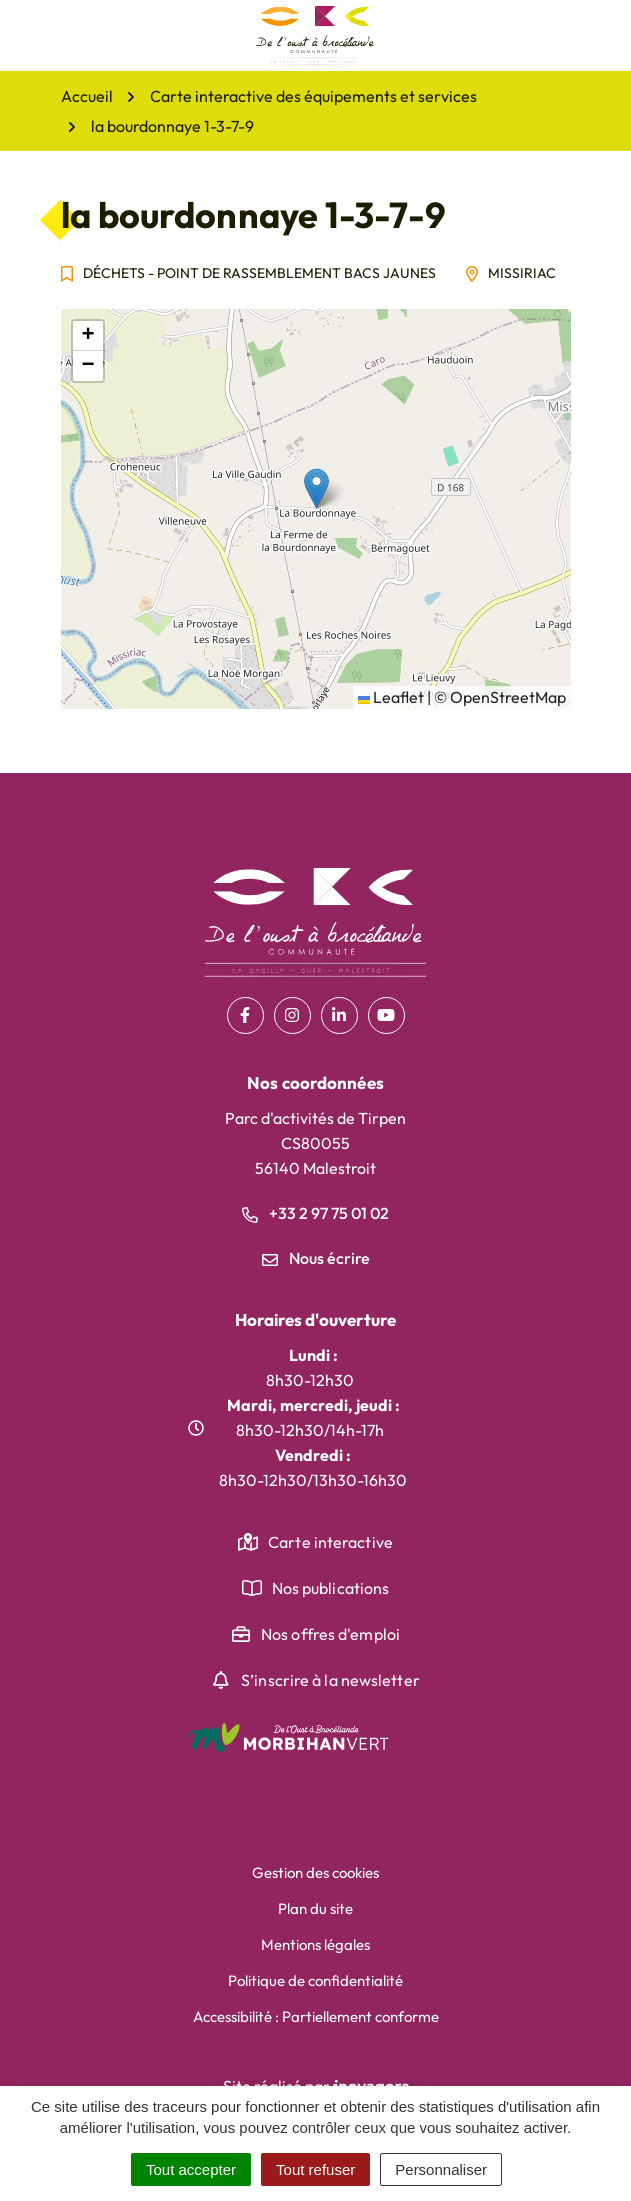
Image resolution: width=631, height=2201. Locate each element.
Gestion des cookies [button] (315, 1872)
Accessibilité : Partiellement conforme (316, 2016)
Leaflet (391, 697)
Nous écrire (316, 1258)
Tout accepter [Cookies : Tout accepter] (191, 2169)
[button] (316, 488)
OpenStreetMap (508, 697)
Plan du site (315, 1908)
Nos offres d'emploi (330, 1634)
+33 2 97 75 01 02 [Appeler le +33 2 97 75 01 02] (315, 1213)
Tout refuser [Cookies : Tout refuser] (315, 2169)
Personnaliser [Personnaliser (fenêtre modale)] (441, 2169)
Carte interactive (330, 1542)
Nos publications (331, 1588)
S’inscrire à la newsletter (330, 1680)
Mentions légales (315, 1944)
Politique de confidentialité (315, 1980)
